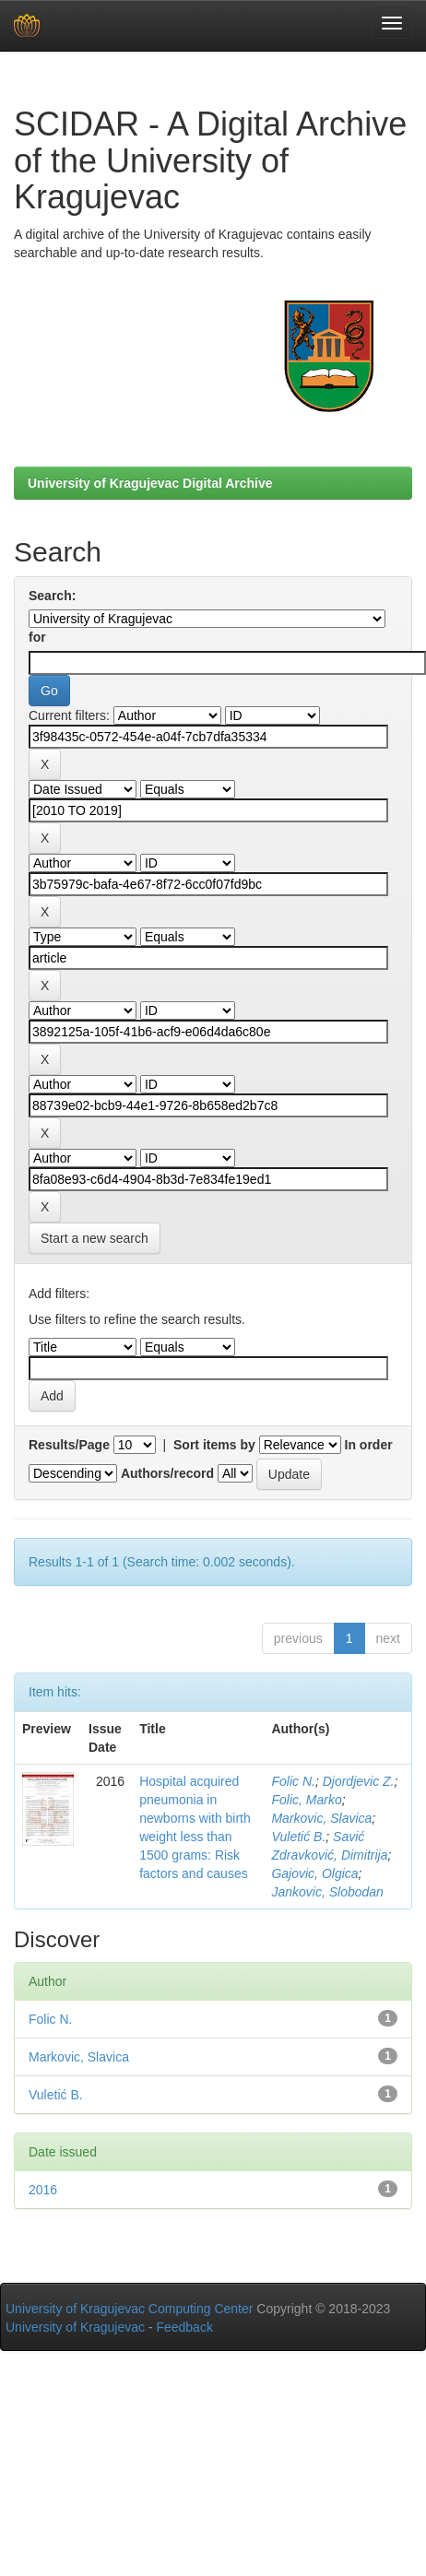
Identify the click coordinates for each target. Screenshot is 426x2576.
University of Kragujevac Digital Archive (150, 483)
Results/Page (69, 1444)
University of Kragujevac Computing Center (129, 2308)
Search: (52, 595)
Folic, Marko (306, 1799)
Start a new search (94, 1238)
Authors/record (167, 1473)
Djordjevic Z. (359, 1781)
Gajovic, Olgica (314, 1873)
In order (369, 1444)
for (37, 637)
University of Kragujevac (75, 2327)
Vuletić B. (298, 1836)
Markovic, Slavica (321, 1818)
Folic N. (292, 1781)
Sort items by (214, 1444)
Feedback (184, 2327)
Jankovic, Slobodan (327, 1892)
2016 (43, 2189)
